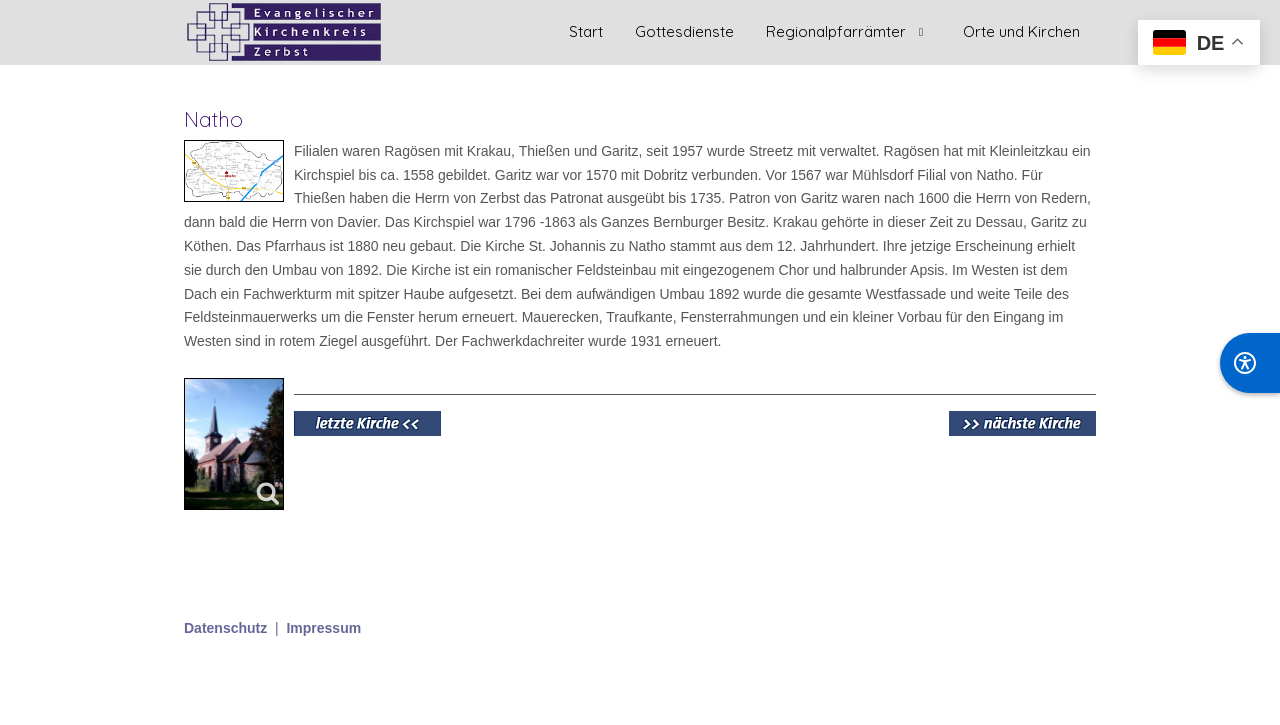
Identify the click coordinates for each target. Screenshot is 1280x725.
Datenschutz (225, 628)
